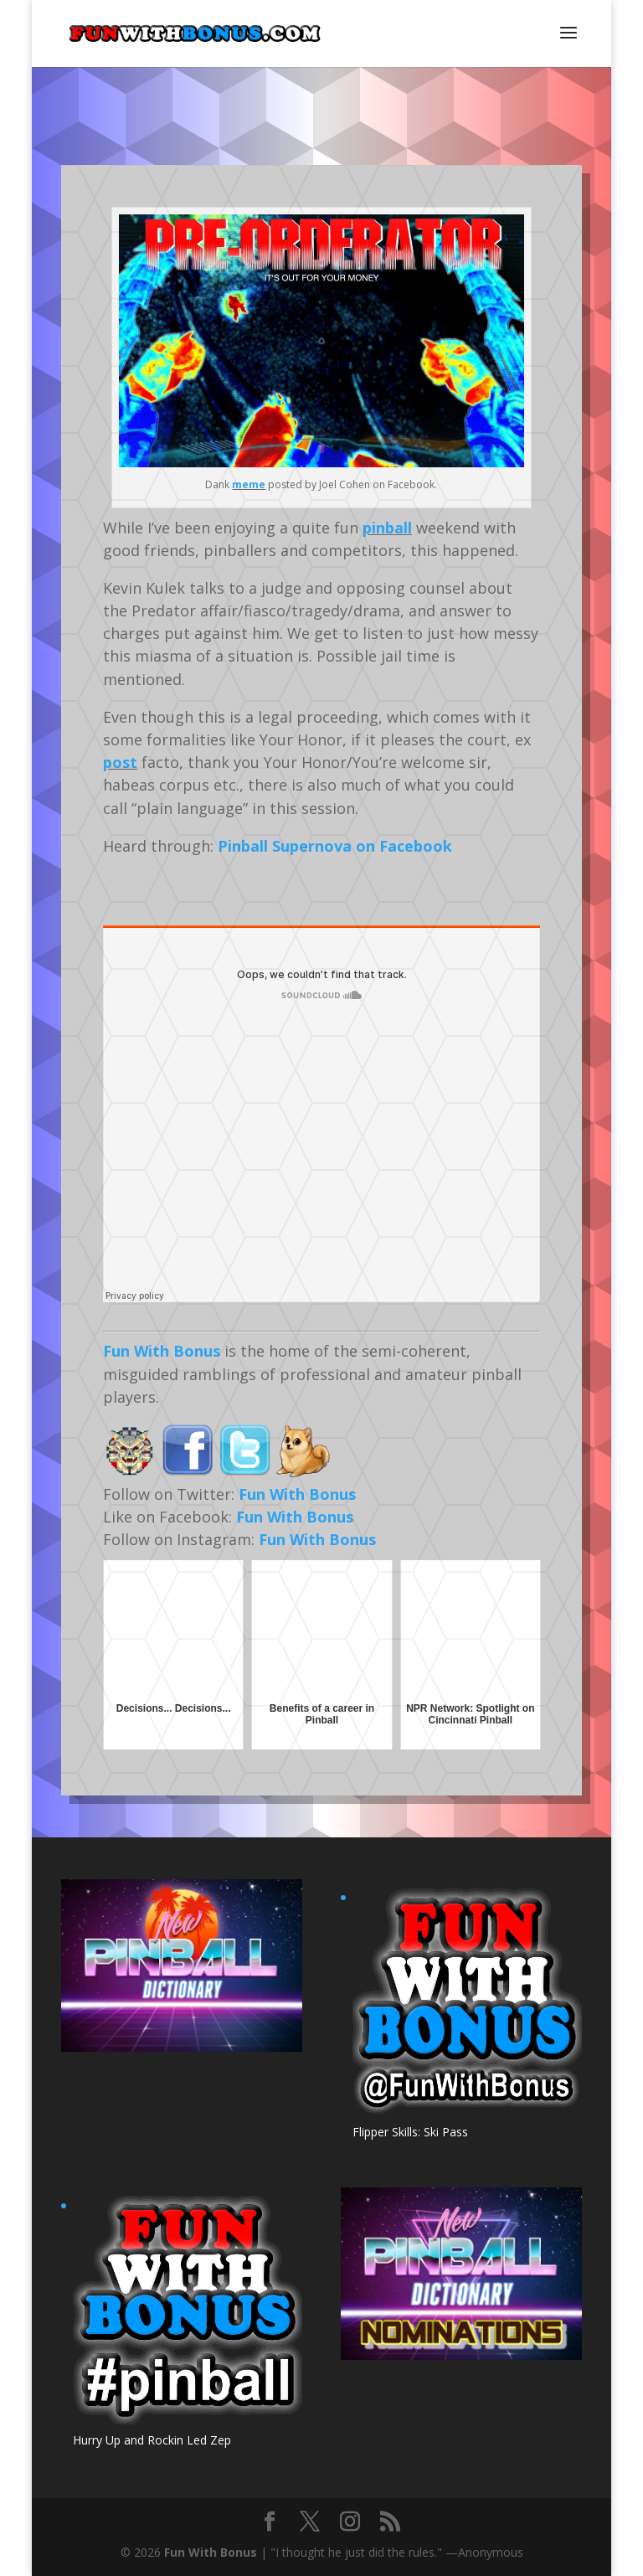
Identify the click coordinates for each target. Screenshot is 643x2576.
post (120, 762)
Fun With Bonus (161, 1351)
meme (248, 484)
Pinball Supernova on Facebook (335, 846)
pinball (387, 528)
